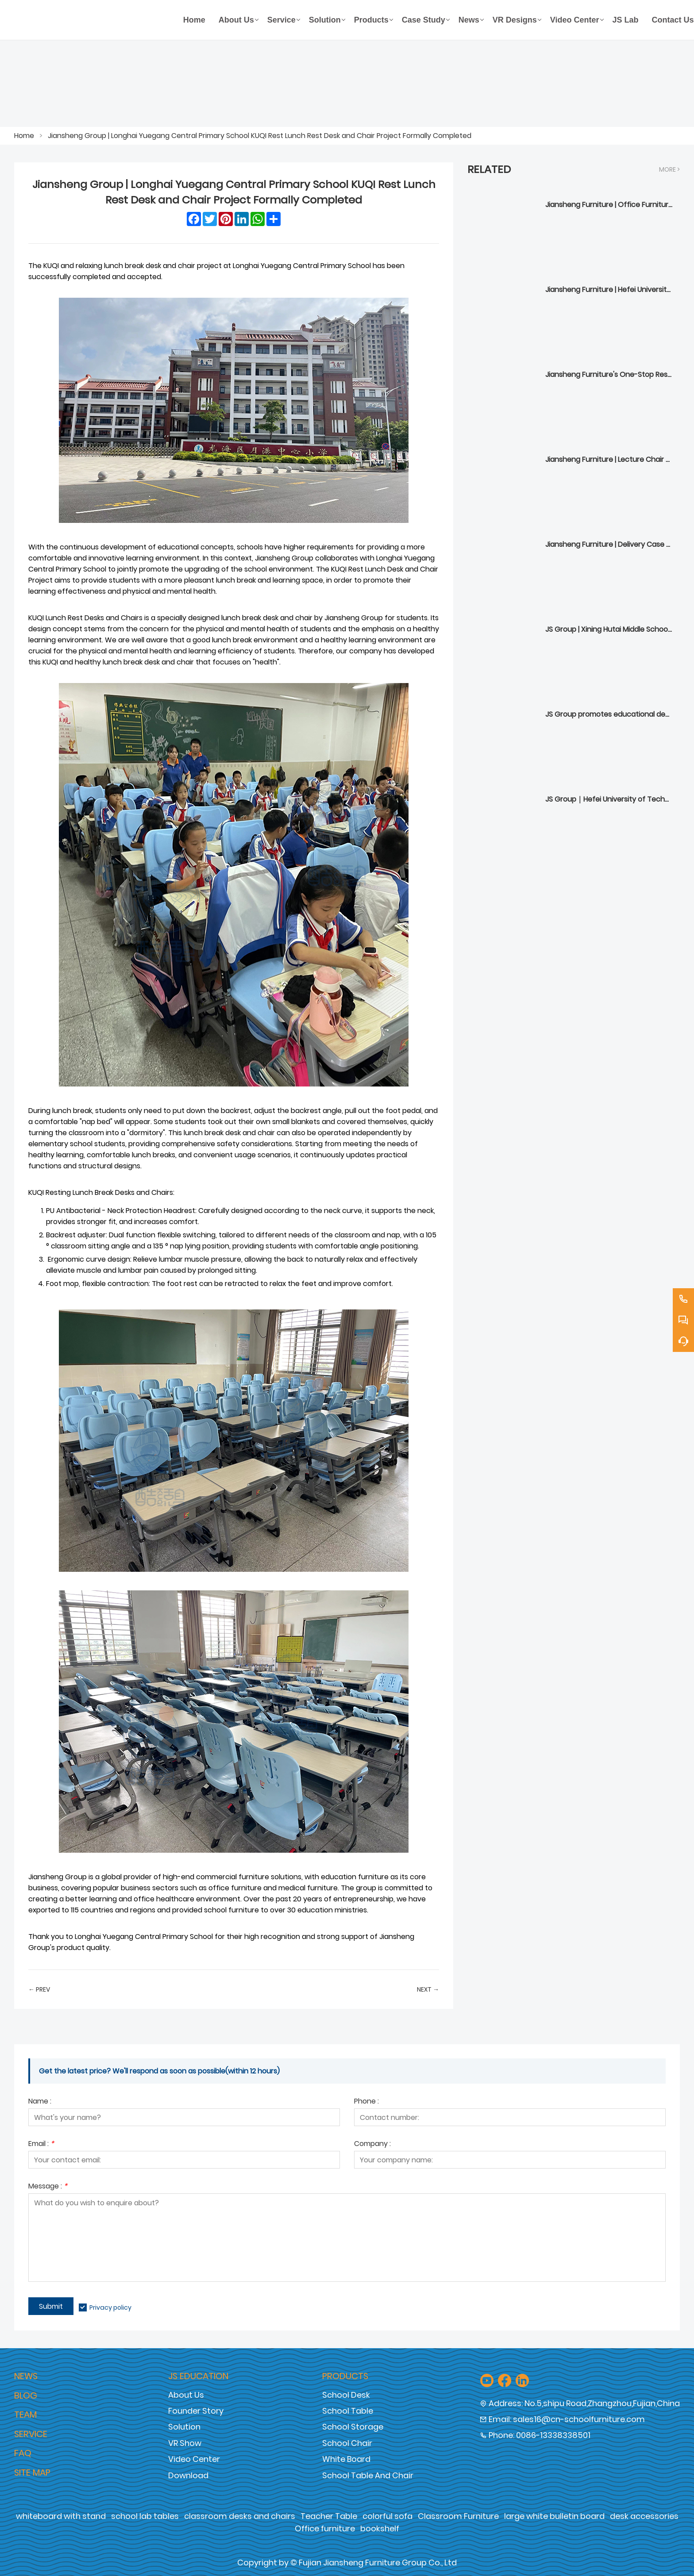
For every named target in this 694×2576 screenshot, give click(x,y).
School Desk (346, 2394)
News (26, 2376)
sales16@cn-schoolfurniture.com (579, 2419)
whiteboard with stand (61, 2516)
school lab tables (145, 2516)
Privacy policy (110, 2307)
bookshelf (379, 2528)
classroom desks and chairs (239, 2516)
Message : (47, 2187)
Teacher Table (329, 2516)
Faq (22, 2453)
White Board (346, 2459)
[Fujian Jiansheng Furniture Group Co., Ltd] (95, 20)
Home (24, 136)
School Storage (352, 2426)
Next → (428, 1989)
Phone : (366, 2102)
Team (25, 2414)
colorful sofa (387, 2516)
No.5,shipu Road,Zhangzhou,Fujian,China (602, 2403)
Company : (372, 2144)
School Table (347, 2410)
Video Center (194, 2459)
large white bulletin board (554, 2516)
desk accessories (644, 2516)
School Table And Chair (367, 2475)
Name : (39, 2102)
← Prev (39, 1989)
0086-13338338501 (553, 2435)
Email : (41, 2144)
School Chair (347, 2443)
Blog (25, 2395)
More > (669, 169)
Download (188, 2475)
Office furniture (325, 2528)
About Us (186, 2394)
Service (30, 2434)
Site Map (32, 2472)
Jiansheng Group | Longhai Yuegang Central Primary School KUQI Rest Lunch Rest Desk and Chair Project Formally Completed (259, 136)
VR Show (184, 2443)
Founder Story (196, 2410)
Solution (184, 2426)
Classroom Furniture (458, 2516)
